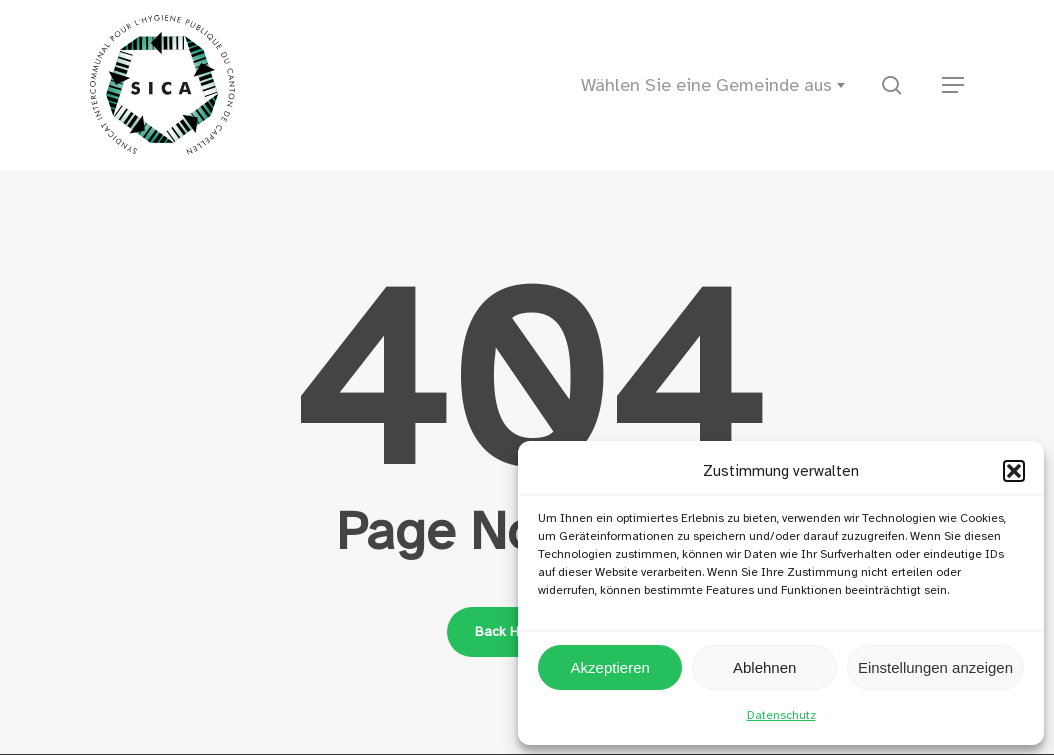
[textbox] (719, 85)
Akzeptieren (610, 667)
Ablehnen (764, 667)
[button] (1014, 471)
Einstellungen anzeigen (935, 667)
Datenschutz (781, 715)
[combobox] (719, 85)
